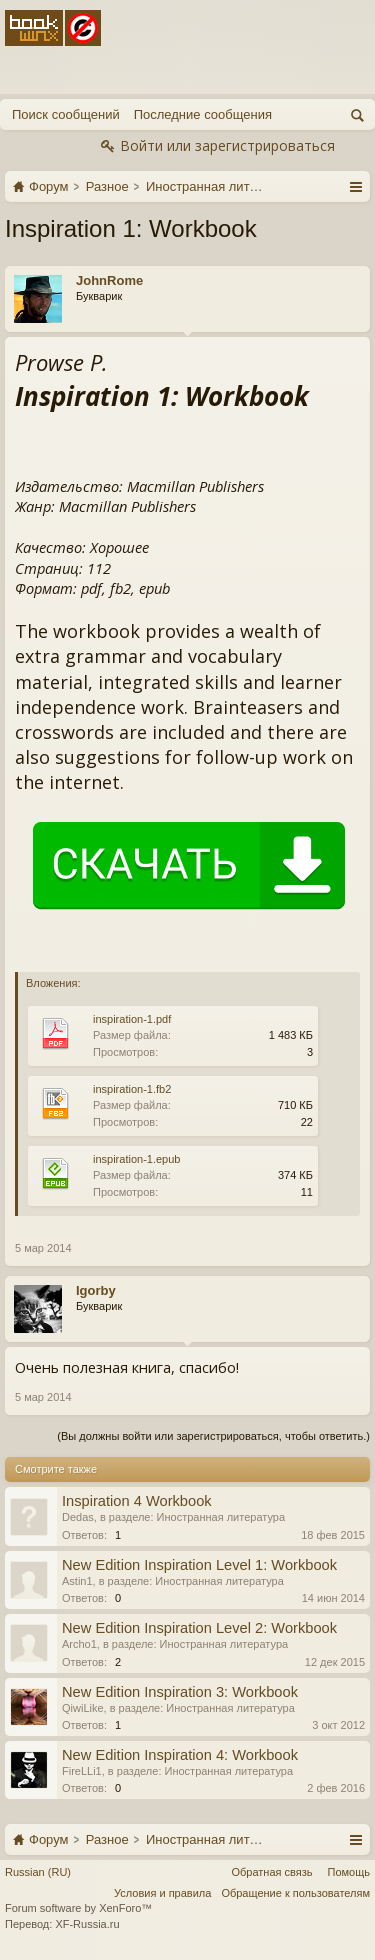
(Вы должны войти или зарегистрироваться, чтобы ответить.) (213, 1436)
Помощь (349, 1872)
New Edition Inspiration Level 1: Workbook (199, 1565)
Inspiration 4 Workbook (137, 1501)
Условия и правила (162, 1893)
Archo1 (79, 1644)
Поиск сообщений (66, 114)
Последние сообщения (203, 114)
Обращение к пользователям (295, 1893)
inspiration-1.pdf (132, 1019)
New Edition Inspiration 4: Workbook (180, 1755)
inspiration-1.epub (136, 1159)
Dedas (78, 1517)
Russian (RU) (38, 1872)
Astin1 (77, 1581)
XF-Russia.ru (87, 1924)
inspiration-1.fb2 (132, 1089)
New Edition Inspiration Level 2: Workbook (199, 1628)
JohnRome (109, 280)
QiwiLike (83, 1708)
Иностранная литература (221, 1517)
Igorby (96, 1290)
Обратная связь (271, 1872)
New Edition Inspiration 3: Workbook (180, 1692)
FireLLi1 (82, 1771)
